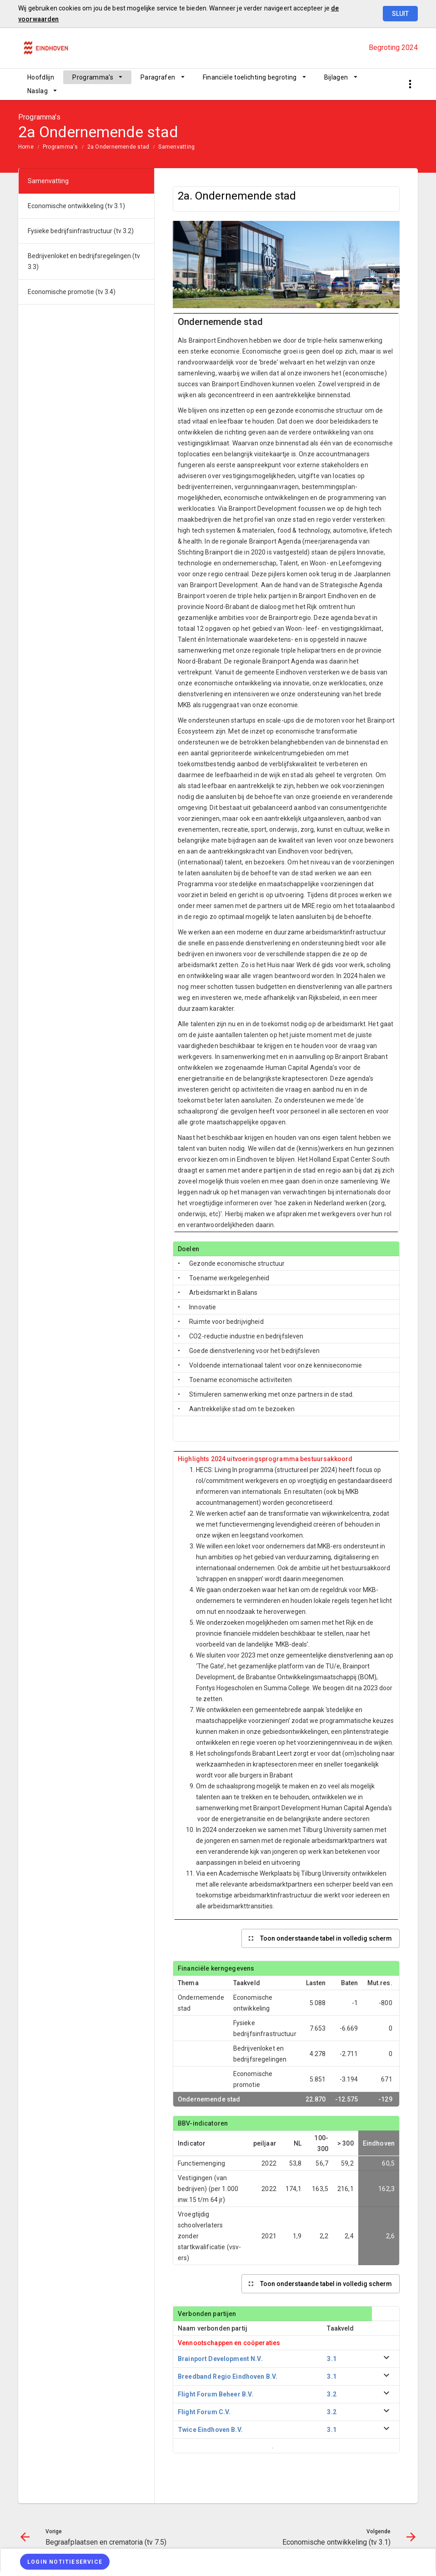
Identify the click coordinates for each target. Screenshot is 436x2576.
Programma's (92, 77)
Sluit (400, 13)
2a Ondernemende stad (118, 147)
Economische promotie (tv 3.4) (71, 291)
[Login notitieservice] (65, 2561)
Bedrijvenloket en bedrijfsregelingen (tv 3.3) (84, 261)
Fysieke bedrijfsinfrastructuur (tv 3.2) (81, 231)
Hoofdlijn (40, 77)
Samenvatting (176, 147)
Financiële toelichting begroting (250, 77)
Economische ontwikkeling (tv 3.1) (76, 206)
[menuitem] (40, 77)
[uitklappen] (386, 2359)
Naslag (37, 91)
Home (26, 147)
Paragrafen (157, 77)
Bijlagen (336, 77)
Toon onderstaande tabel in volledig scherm (326, 1938)
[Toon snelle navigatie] (410, 84)
